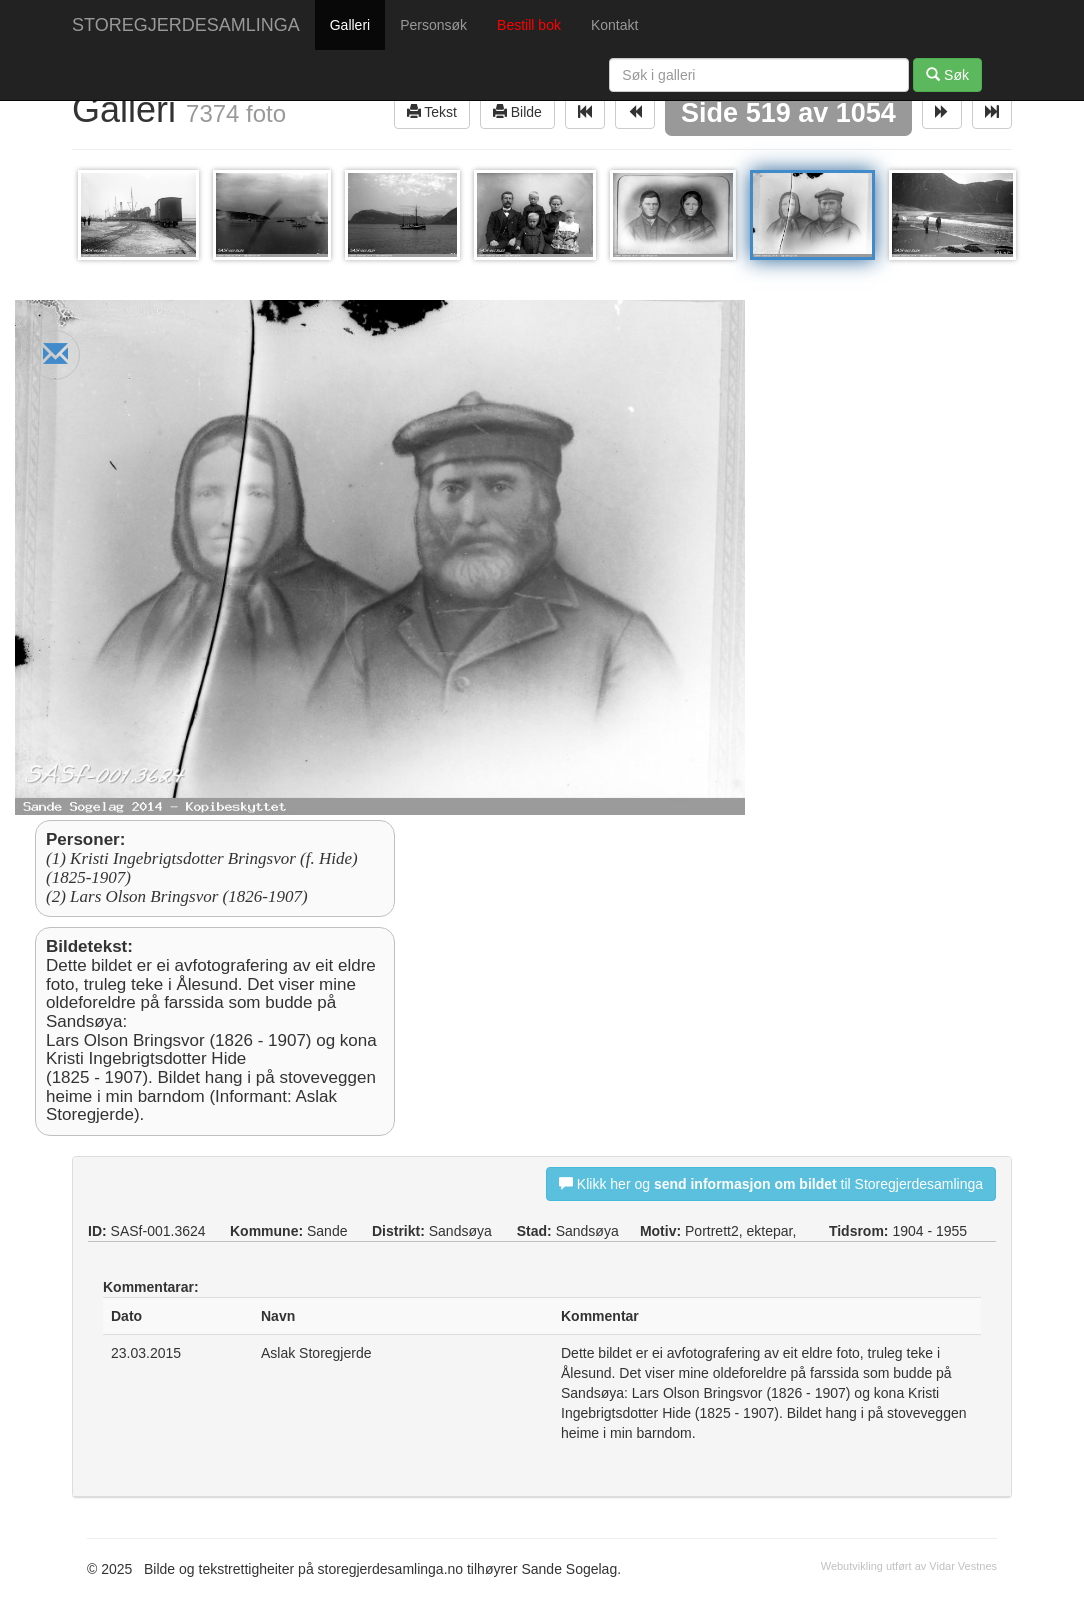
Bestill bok (529, 25)
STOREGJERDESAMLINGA (186, 25)
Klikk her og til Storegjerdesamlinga (771, 1183)
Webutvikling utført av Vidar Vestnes (909, 1566)
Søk (947, 74)
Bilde (517, 111)
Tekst (432, 111)
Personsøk (433, 25)
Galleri (350, 25)
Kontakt (614, 25)
